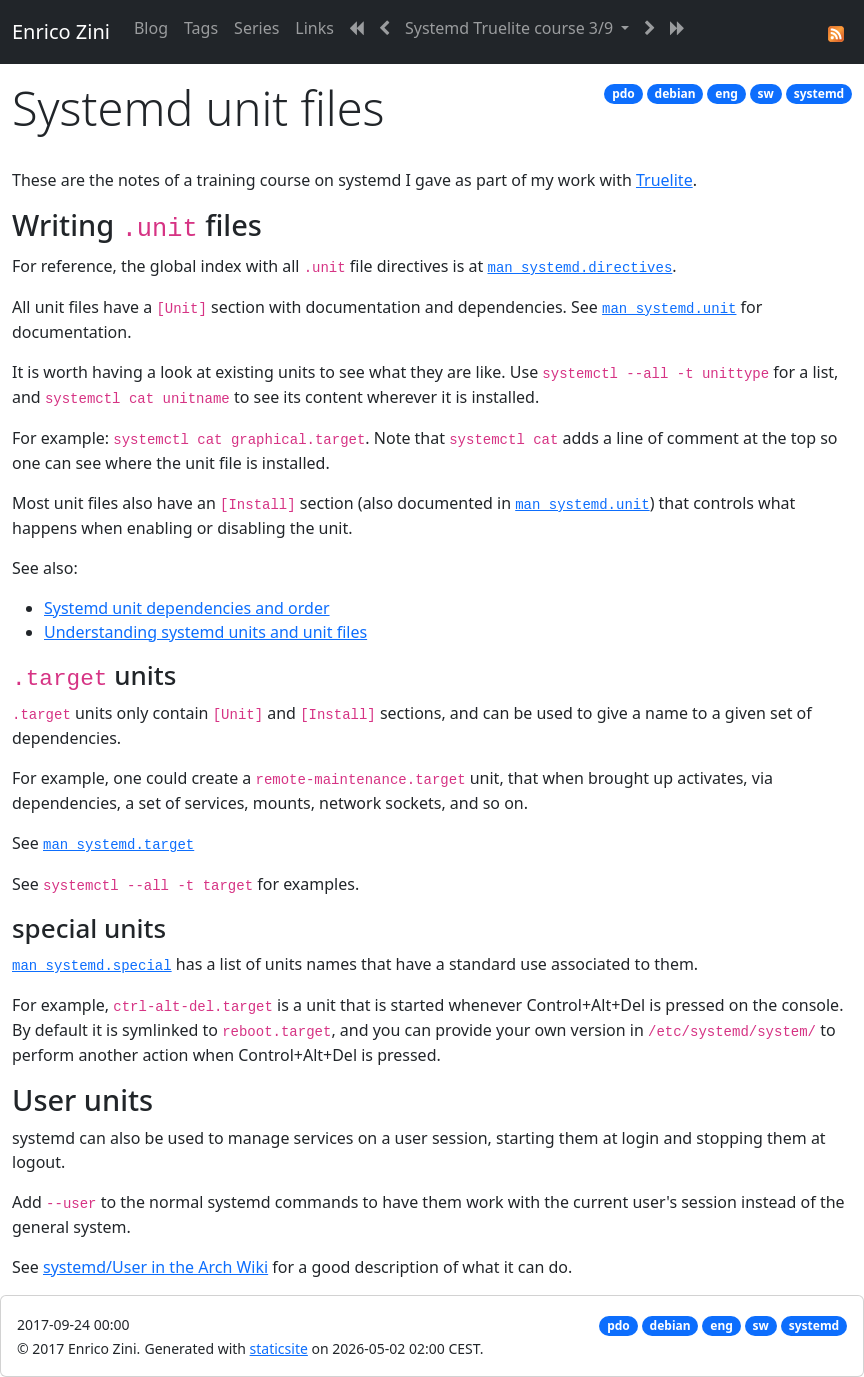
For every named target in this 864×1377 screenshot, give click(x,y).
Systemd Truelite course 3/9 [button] (511, 28)
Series (256, 28)
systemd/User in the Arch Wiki (155, 1267)
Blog (151, 28)
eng (726, 93)
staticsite (279, 1348)
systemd (819, 93)
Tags (201, 28)
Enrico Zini (61, 31)
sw (766, 93)
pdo (623, 93)
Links (314, 28)
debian (675, 93)
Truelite (664, 180)
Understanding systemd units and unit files (205, 632)
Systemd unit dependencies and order (187, 608)
